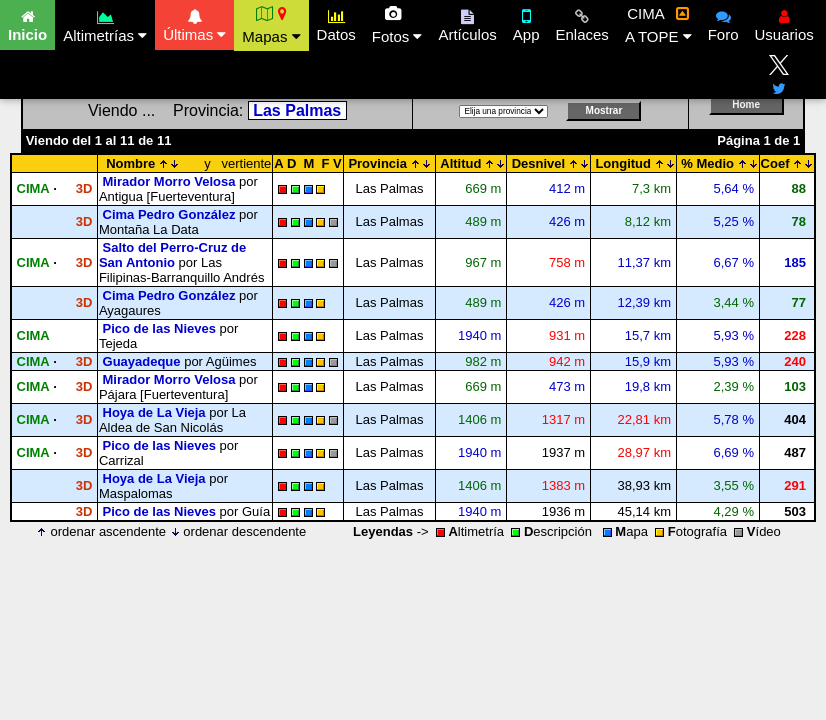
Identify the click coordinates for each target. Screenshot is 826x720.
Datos (336, 23)
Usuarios (784, 23)
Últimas (194, 23)
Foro (723, 23)
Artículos (467, 23)
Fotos (397, 25)
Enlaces (582, 23)
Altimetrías (105, 23)
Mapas (271, 25)
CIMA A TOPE (658, 25)
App (526, 23)
